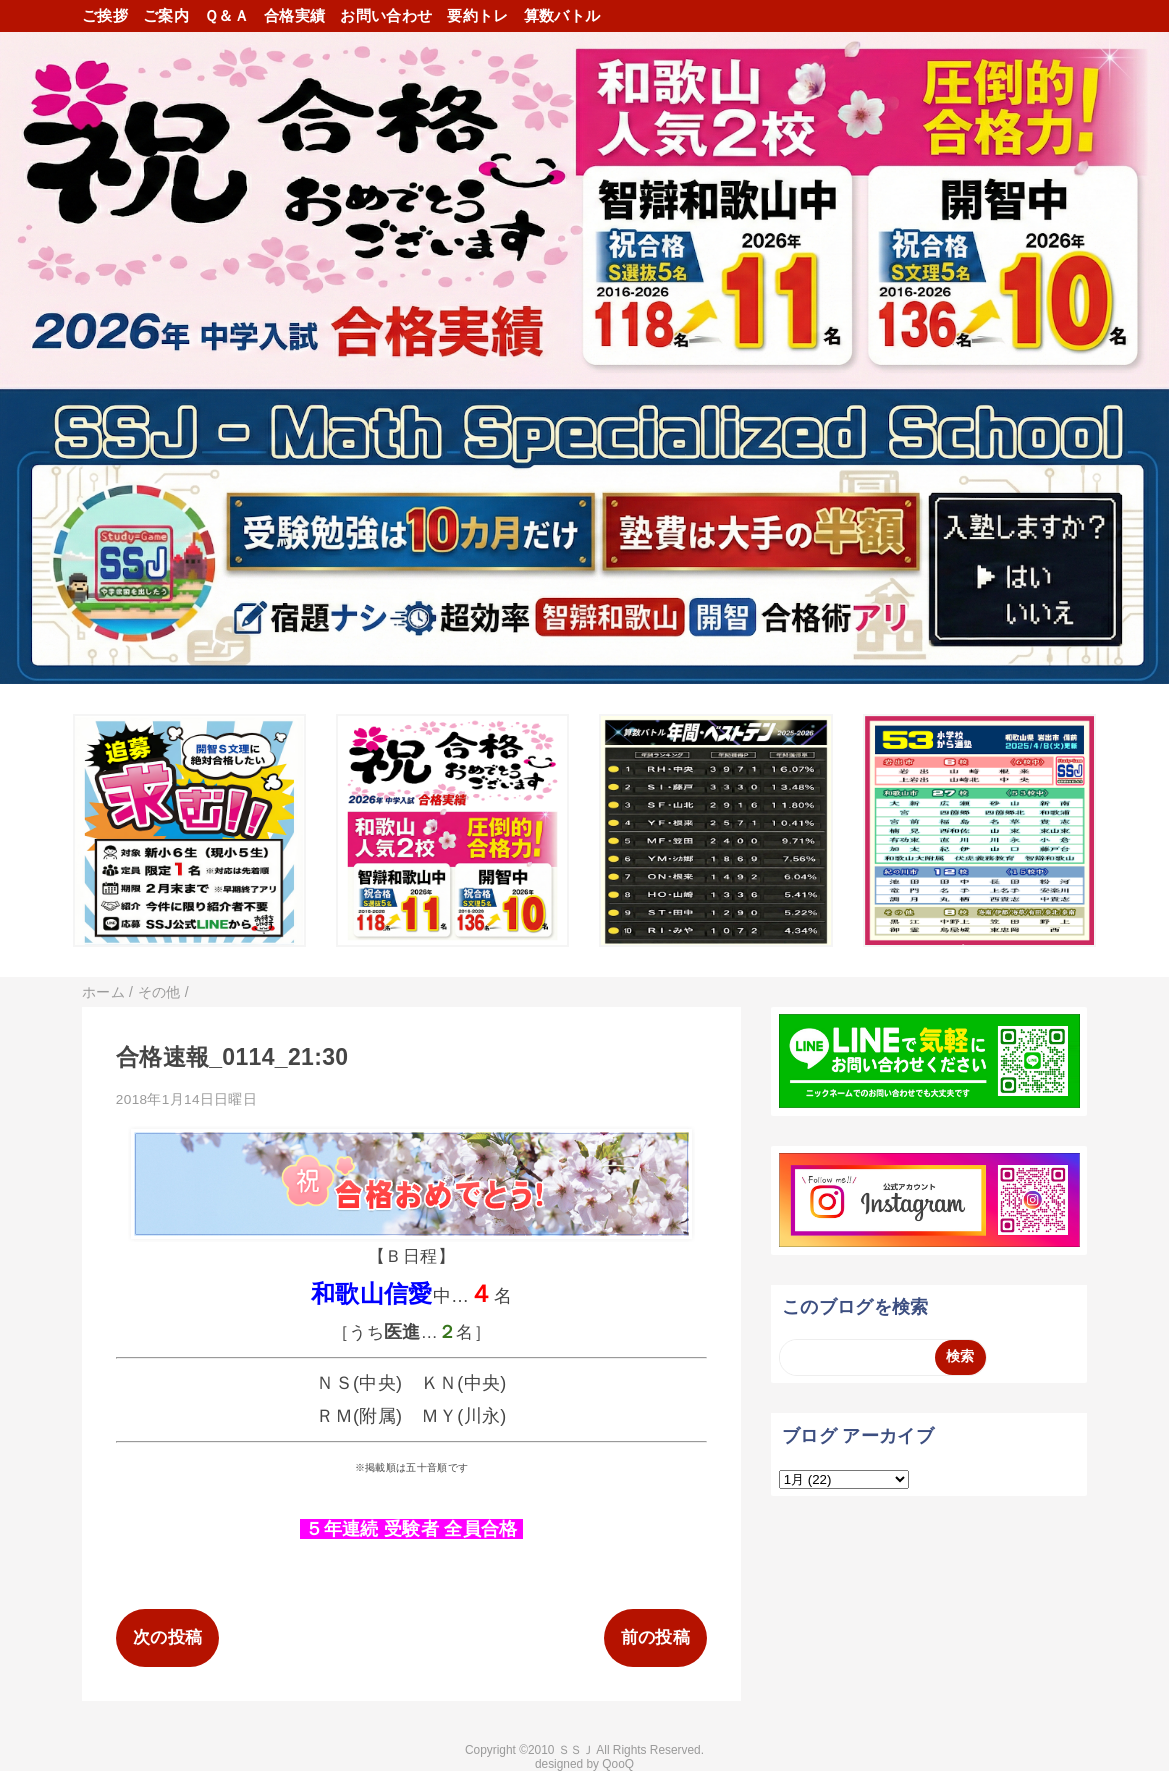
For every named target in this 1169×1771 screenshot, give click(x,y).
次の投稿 (167, 1637)
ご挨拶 (105, 15)
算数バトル (562, 15)
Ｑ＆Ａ (226, 15)
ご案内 (166, 15)
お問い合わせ (386, 15)
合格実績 (294, 15)
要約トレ (477, 15)
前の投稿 (655, 1637)
